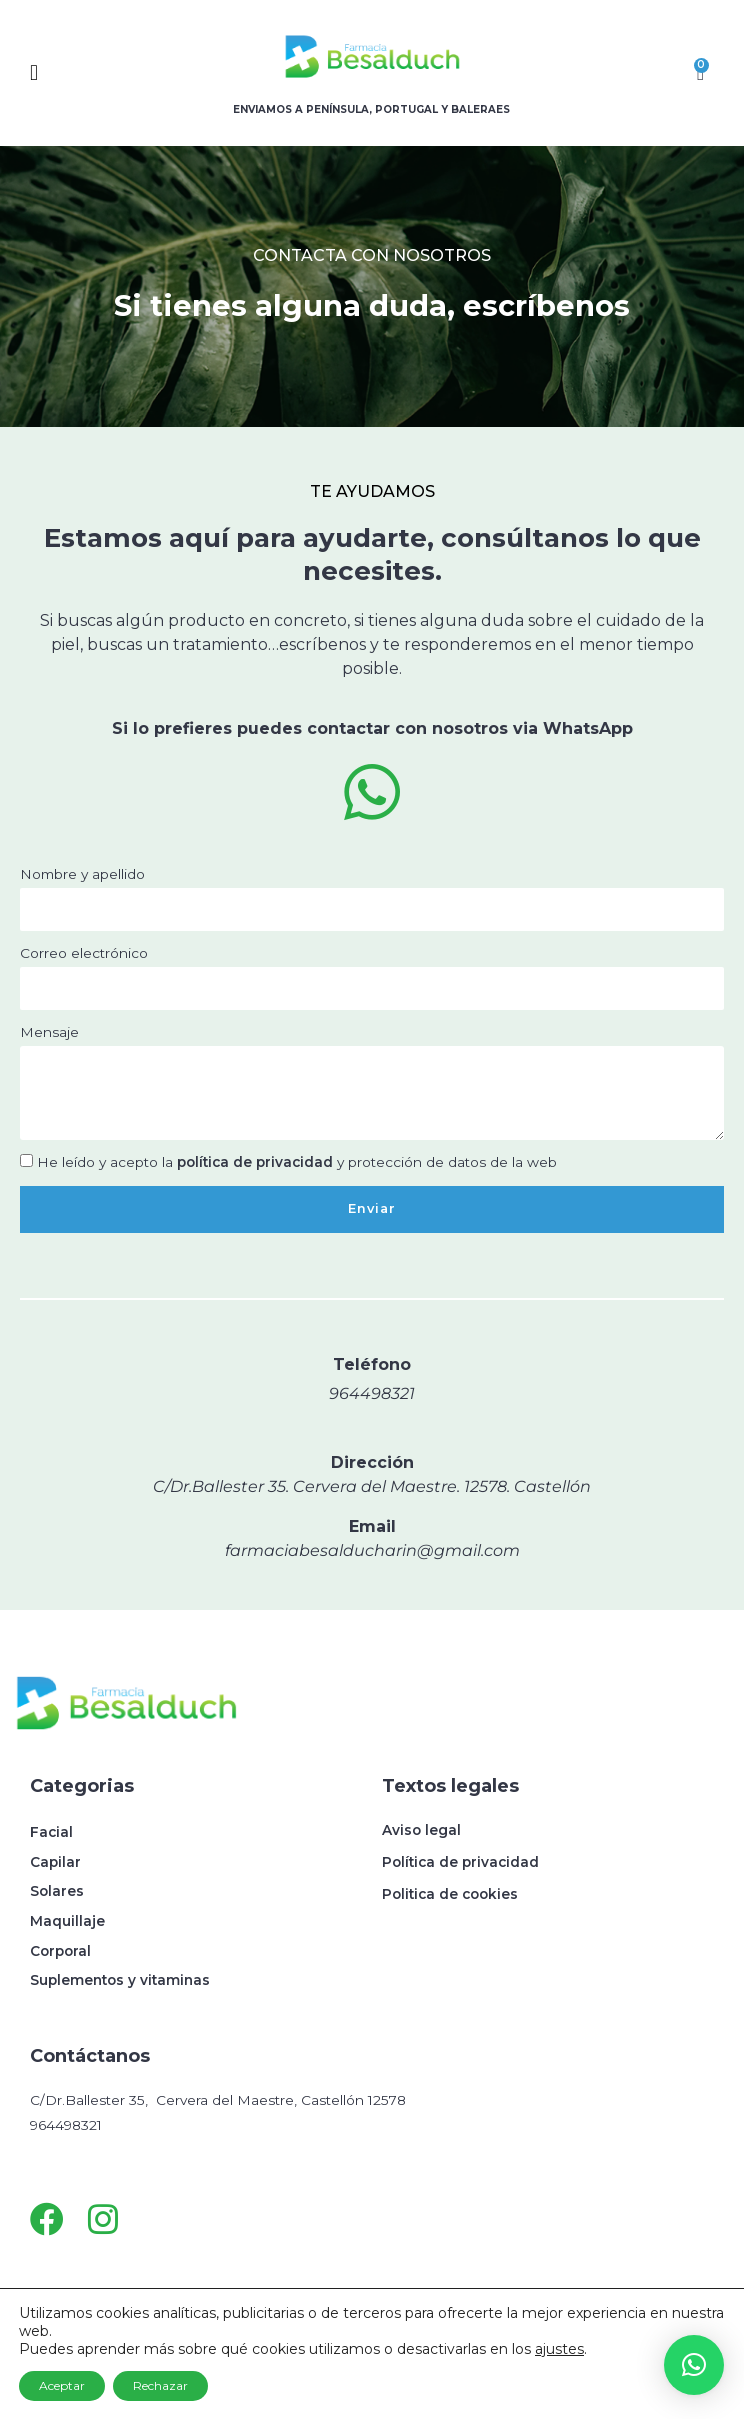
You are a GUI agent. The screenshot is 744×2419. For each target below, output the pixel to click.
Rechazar (160, 2385)
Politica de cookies (450, 1894)
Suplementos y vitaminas (120, 1980)
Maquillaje (67, 1921)
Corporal (60, 1951)
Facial (51, 1832)
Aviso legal (421, 1830)
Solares (57, 1891)
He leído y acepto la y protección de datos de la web (297, 1162)
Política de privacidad (460, 1862)
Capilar (55, 1862)
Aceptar (62, 2385)
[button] (90, 73)
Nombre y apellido (82, 874)
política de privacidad (255, 1162)
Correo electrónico (84, 953)
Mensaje (49, 1032)
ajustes (559, 2349)
